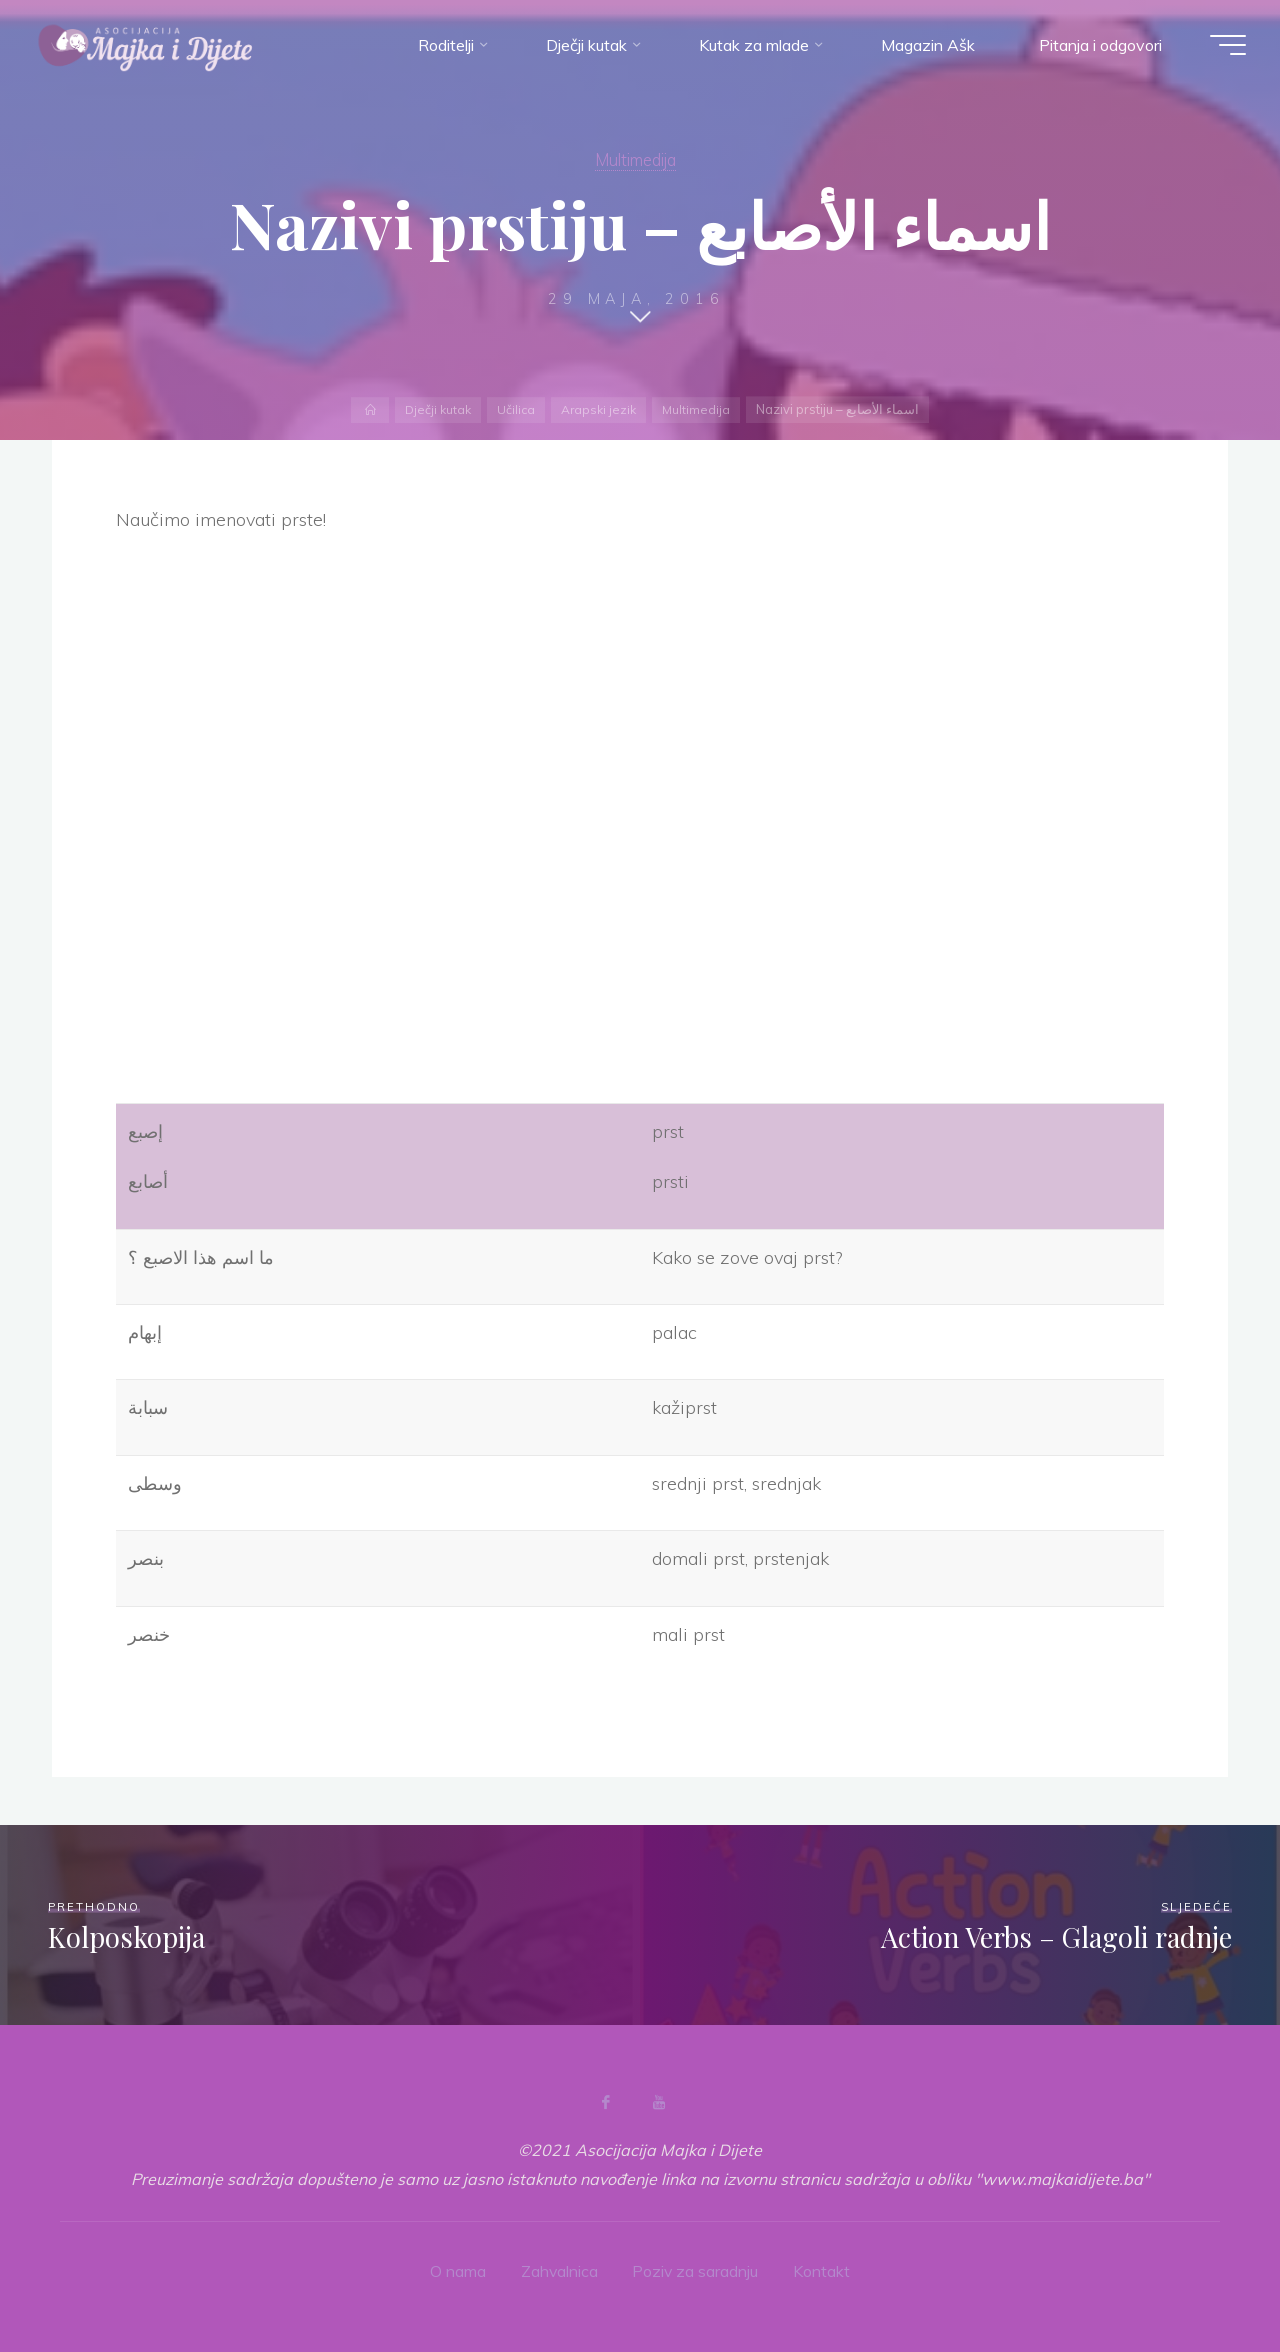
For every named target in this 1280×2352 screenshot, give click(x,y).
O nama (457, 2270)
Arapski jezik (600, 409)
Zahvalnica (559, 2270)
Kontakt (823, 2270)
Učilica (515, 409)
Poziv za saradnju (696, 2270)
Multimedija (636, 159)
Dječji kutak (435, 409)
